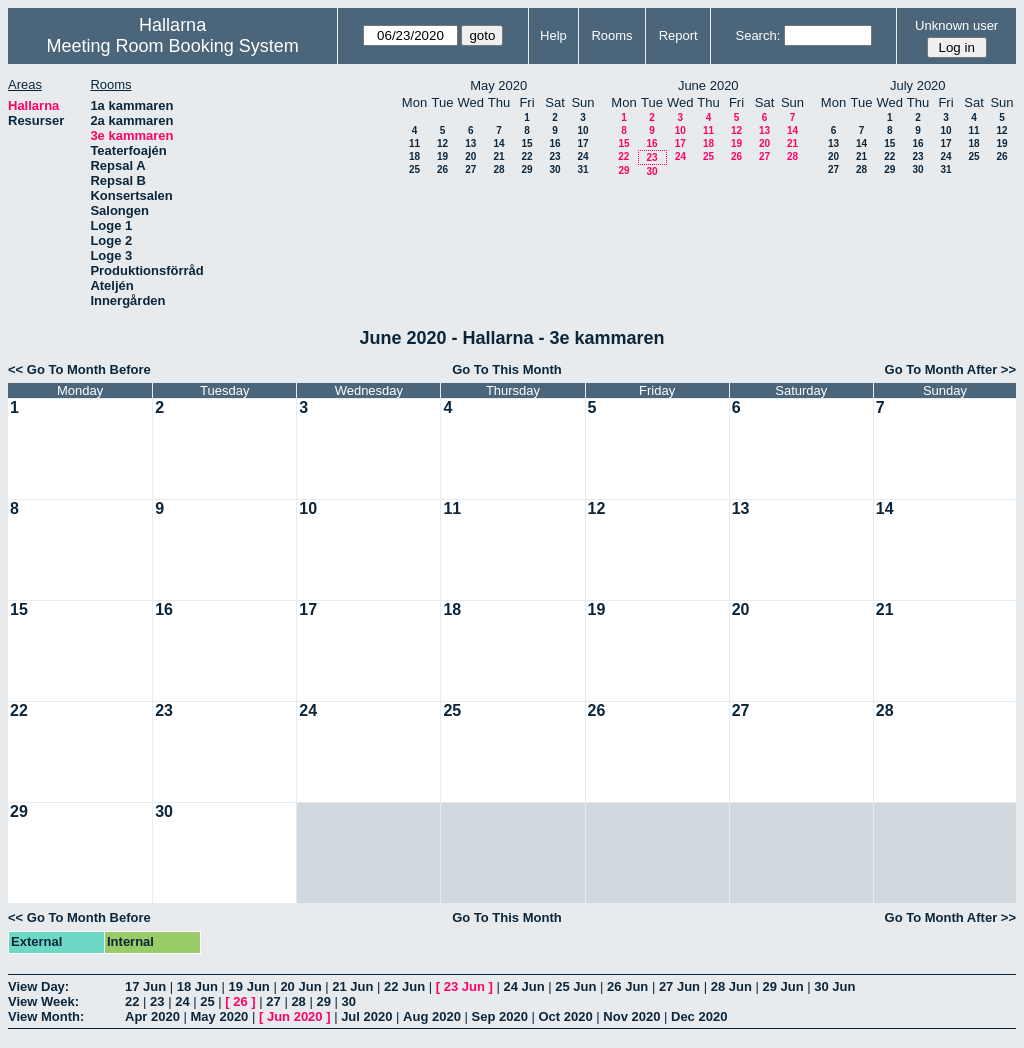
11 (414, 143)
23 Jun (464, 986)
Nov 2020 (631, 1016)
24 (582, 156)
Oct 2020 (565, 1016)
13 (470, 143)
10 (582, 130)
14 (498, 143)
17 (582, 143)
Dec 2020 (699, 1016)
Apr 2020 (152, 1016)
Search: (757, 35)
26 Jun (627, 986)
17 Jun (145, 986)
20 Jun (300, 986)
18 (414, 156)
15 (526, 143)
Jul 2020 (366, 1016)
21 (498, 156)
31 (582, 169)
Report (678, 35)
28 (498, 169)
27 (470, 169)
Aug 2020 (432, 1016)
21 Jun (352, 986)
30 (554, 169)
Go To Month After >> (950, 369)
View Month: (46, 1016)
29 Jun (782, 986)
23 (554, 156)
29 (526, 169)
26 (442, 169)
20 (470, 156)
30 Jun (834, 986)
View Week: (43, 1001)
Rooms (611, 35)
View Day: (38, 986)
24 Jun (523, 986)
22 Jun (404, 986)
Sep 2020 (500, 1016)
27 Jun (679, 986)
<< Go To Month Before (79, 369)
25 (414, 169)
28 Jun (731, 986)
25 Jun (575, 986)
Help (553, 35)
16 (554, 143)
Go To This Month (507, 369)
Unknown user (956, 25)
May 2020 (220, 1016)
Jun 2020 (295, 1016)
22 (526, 156)
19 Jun (249, 986)
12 (442, 143)
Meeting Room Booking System (173, 46)
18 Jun (197, 986)
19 (442, 156)
